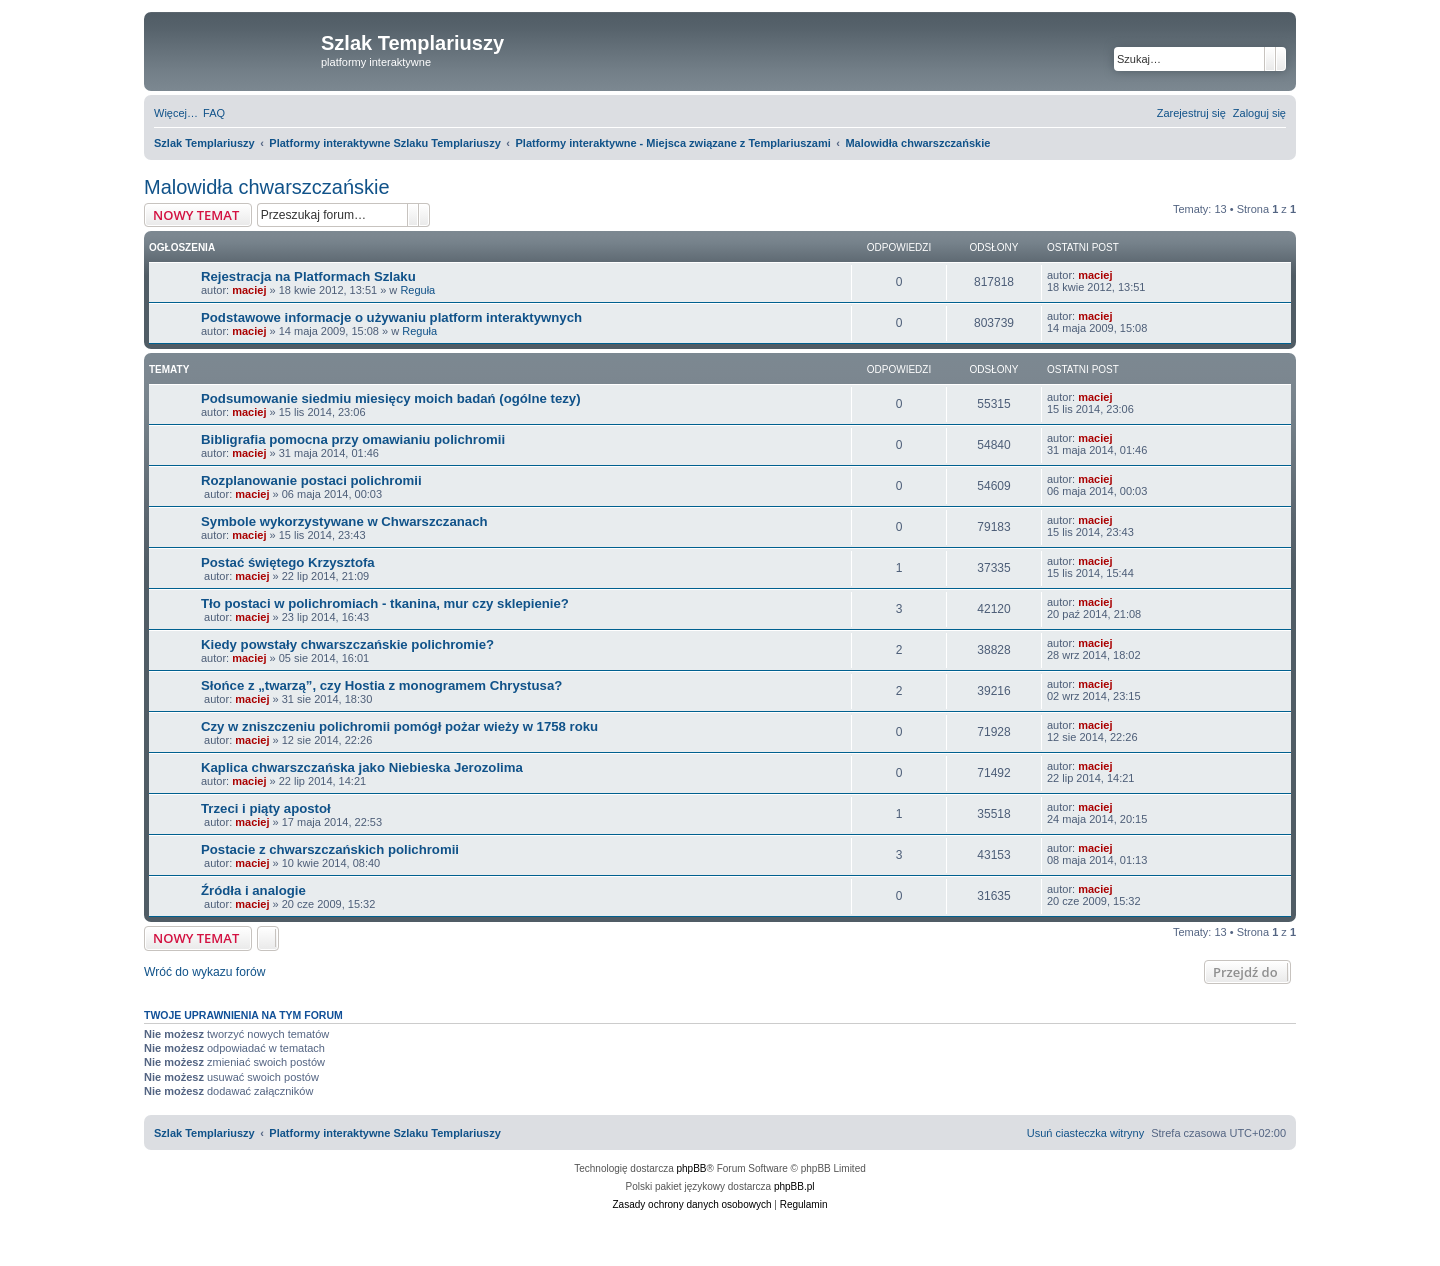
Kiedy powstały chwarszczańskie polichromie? (347, 644)
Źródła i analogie (253, 890)
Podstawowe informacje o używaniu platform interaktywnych (391, 317)
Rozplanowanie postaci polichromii (311, 480)
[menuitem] (214, 113)
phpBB (692, 1168)
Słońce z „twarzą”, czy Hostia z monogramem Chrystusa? (381, 685)
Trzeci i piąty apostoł (266, 808)
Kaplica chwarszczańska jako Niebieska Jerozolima (362, 767)
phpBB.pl (794, 1186)
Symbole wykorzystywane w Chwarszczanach (344, 521)
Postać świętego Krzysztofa (288, 562)
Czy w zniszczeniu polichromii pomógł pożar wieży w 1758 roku (399, 726)
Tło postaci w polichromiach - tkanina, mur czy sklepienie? (385, 603)
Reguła (417, 290)
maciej (249, 290)
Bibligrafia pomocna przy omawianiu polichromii (353, 439)
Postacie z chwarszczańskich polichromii (330, 849)
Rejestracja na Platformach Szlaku (308, 276)
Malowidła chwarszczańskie (267, 187)
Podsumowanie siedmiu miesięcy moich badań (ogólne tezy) (391, 398)
